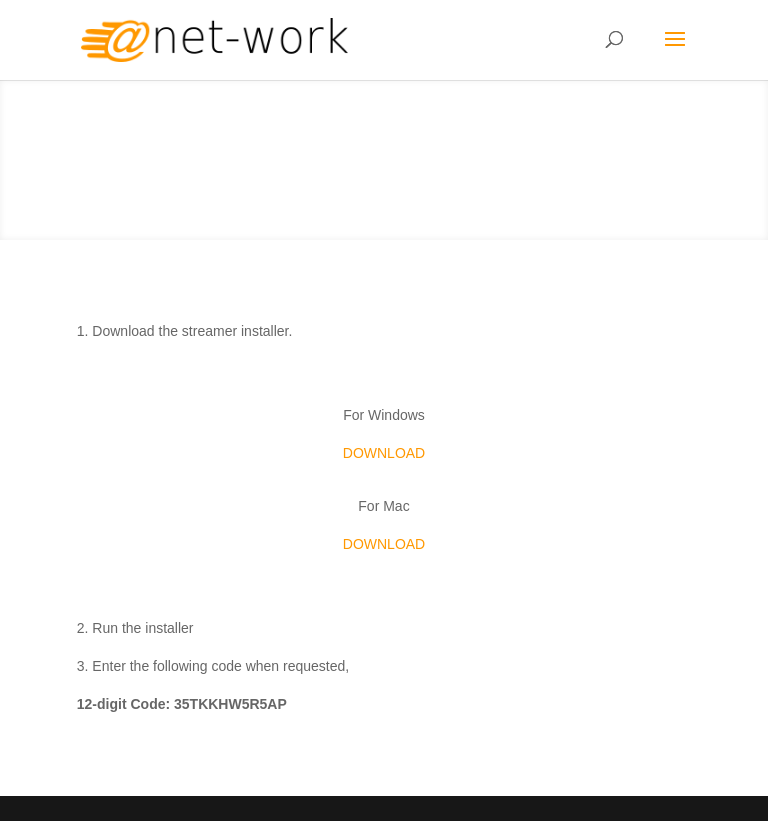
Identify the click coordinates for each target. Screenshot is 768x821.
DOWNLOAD (384, 453)
